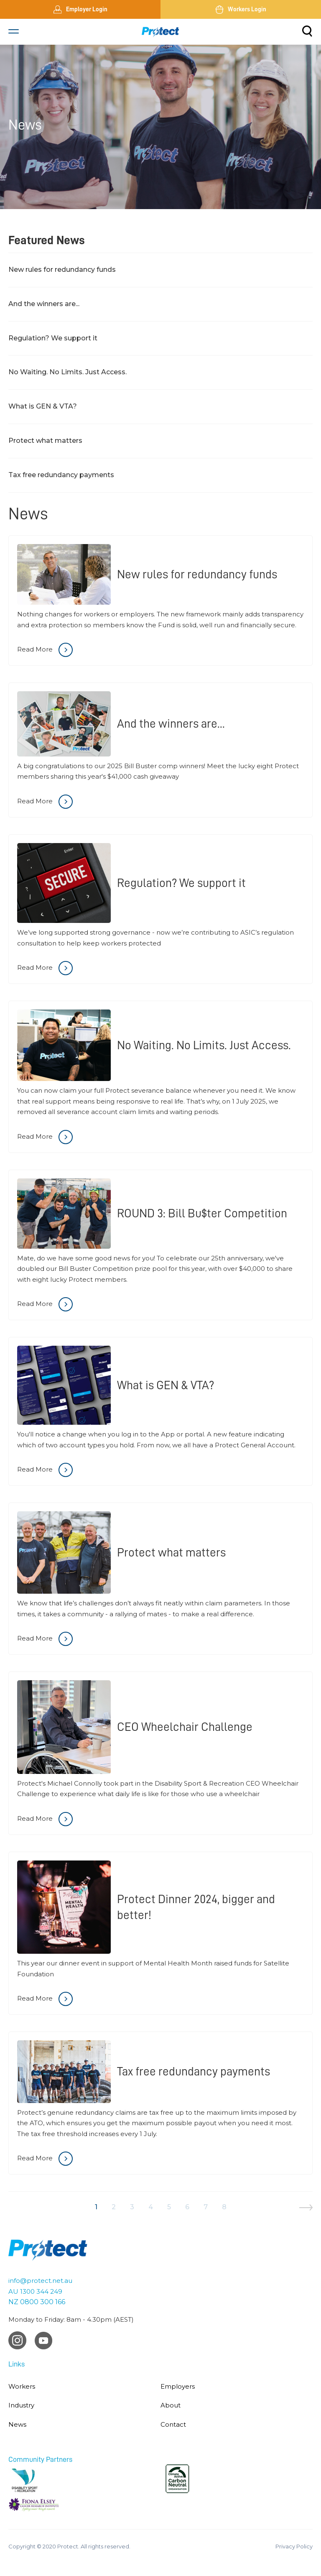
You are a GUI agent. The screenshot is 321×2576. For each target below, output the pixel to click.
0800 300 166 (42, 2302)
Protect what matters (45, 441)
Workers (21, 2386)
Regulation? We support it (52, 338)
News (17, 2424)
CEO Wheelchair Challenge (184, 1727)
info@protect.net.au (40, 2281)
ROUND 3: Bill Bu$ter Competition (202, 1213)
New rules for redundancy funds (62, 269)
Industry (21, 2405)
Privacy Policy (294, 2546)
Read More (45, 650)
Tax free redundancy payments (61, 475)
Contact (173, 2424)
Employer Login (80, 9)
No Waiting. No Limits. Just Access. (67, 372)
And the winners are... (43, 304)
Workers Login (240, 9)
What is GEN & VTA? (42, 406)
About (170, 2405)
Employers (177, 2386)
